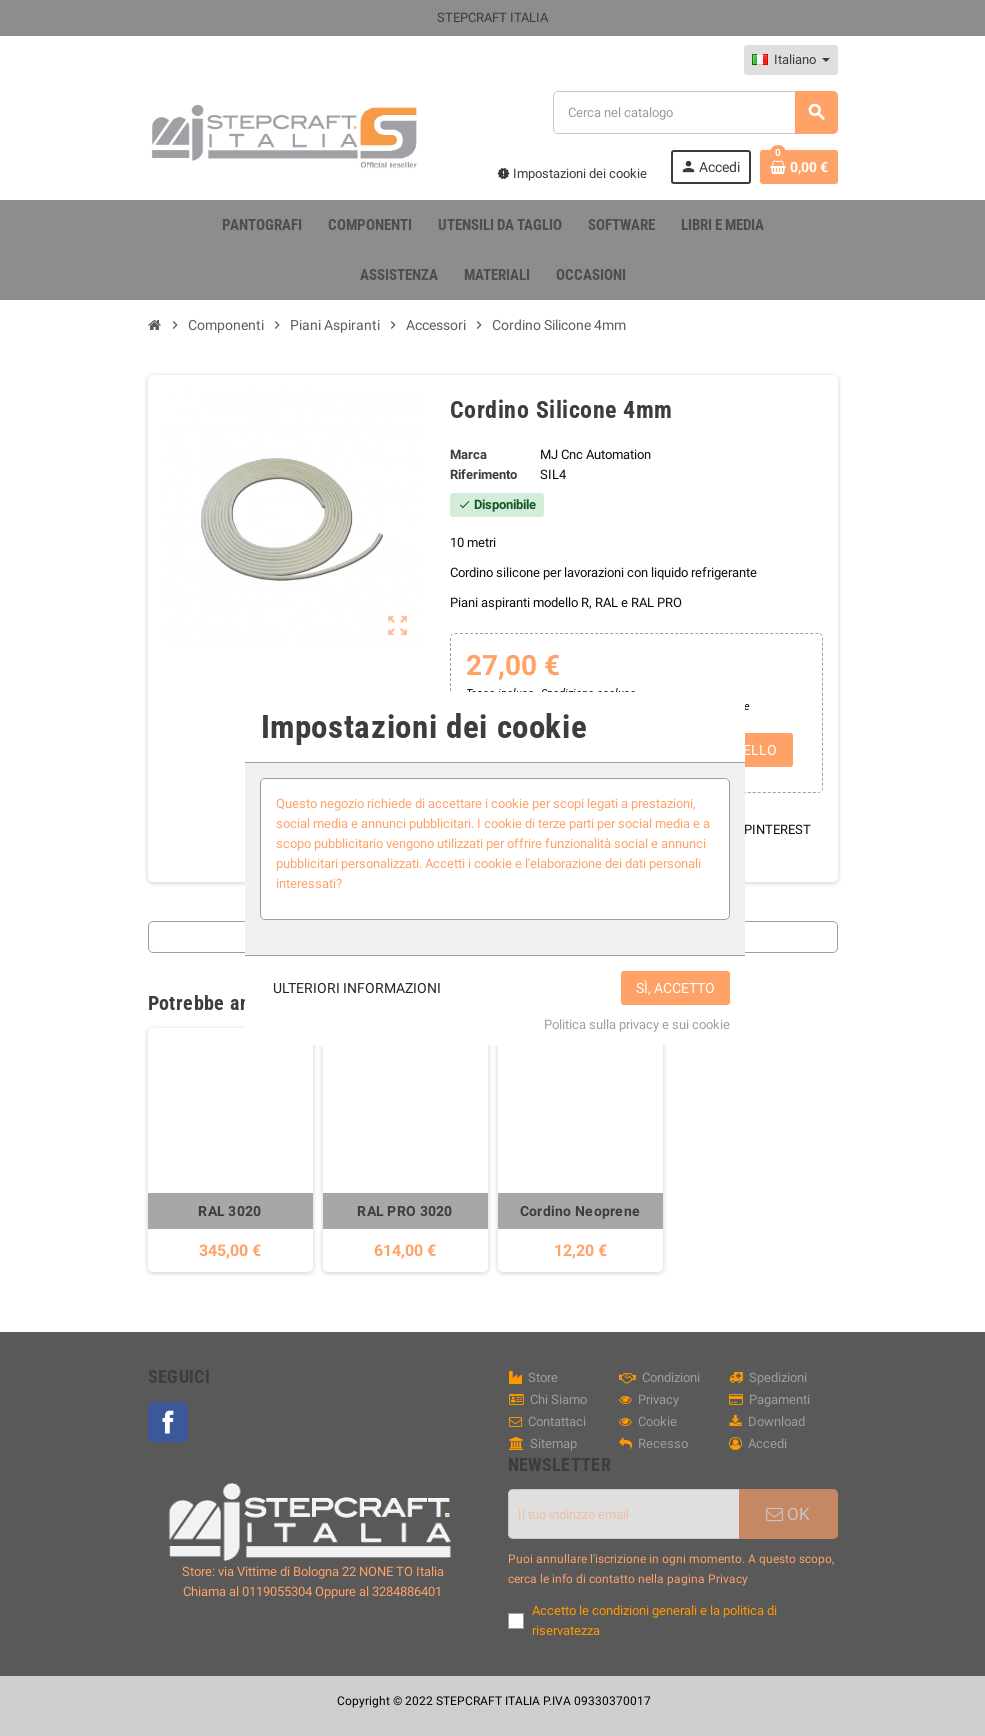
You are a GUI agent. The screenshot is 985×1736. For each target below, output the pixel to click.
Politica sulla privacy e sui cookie (637, 1024)
